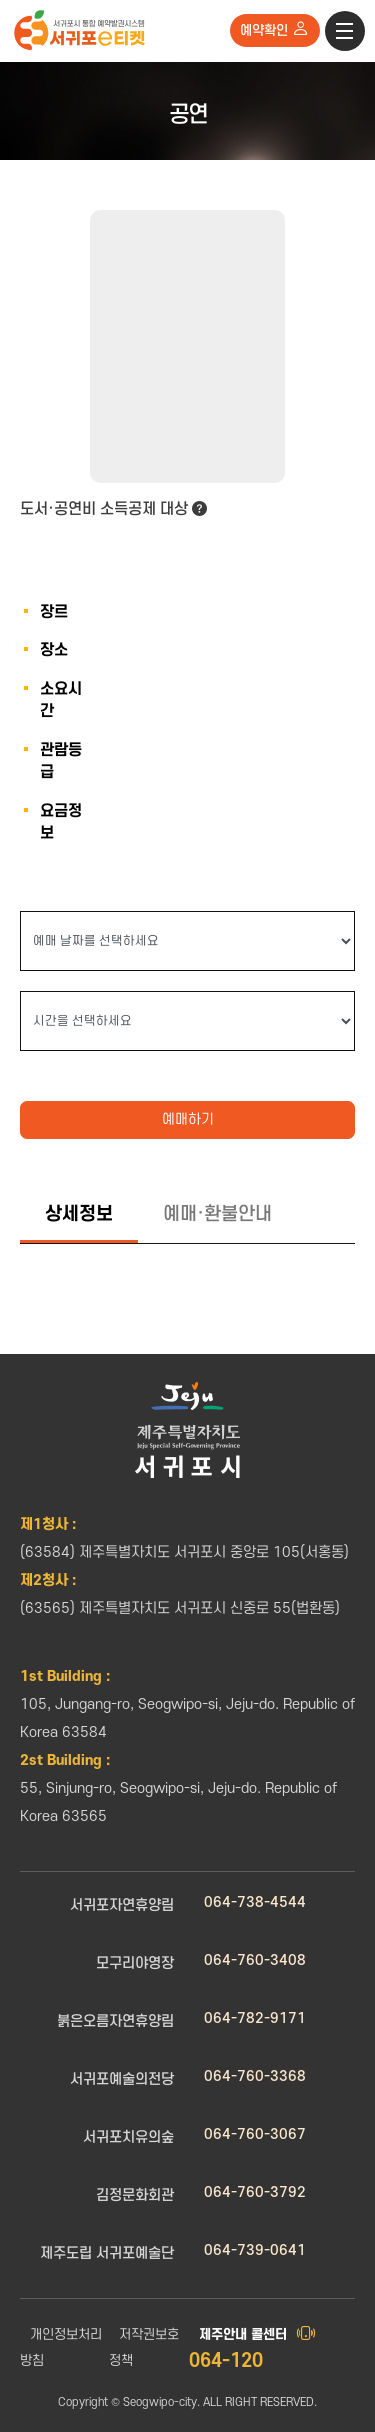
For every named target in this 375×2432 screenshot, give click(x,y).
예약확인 (275, 29)
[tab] (79, 1216)
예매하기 (188, 1119)
